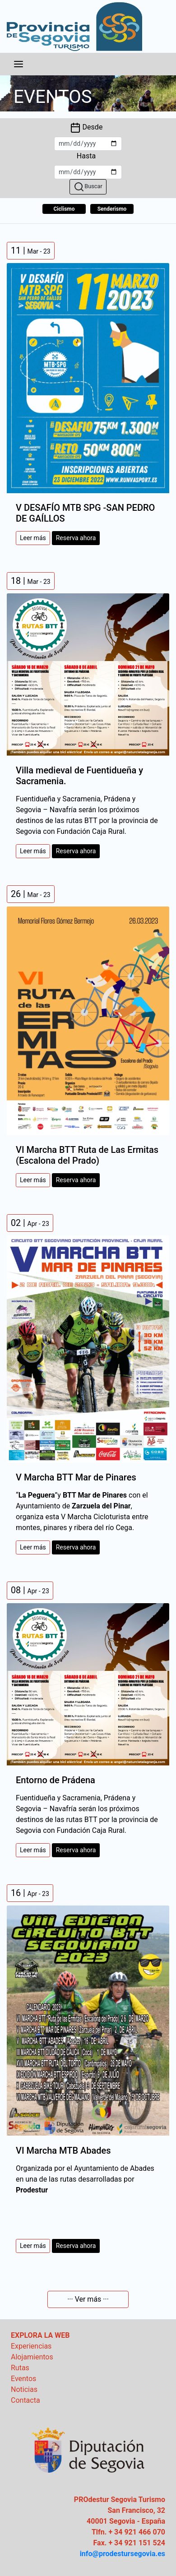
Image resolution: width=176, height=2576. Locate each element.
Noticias (24, 2389)
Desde (86, 127)
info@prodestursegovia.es (122, 2553)
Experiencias (31, 2346)
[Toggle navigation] (18, 64)
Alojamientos (32, 2357)
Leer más (33, 537)
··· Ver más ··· (88, 2299)
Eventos (23, 2378)
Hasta (86, 156)
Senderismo (112, 209)
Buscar (88, 186)
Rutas (20, 2367)
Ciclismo (64, 209)
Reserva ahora (76, 537)
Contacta (25, 2400)
